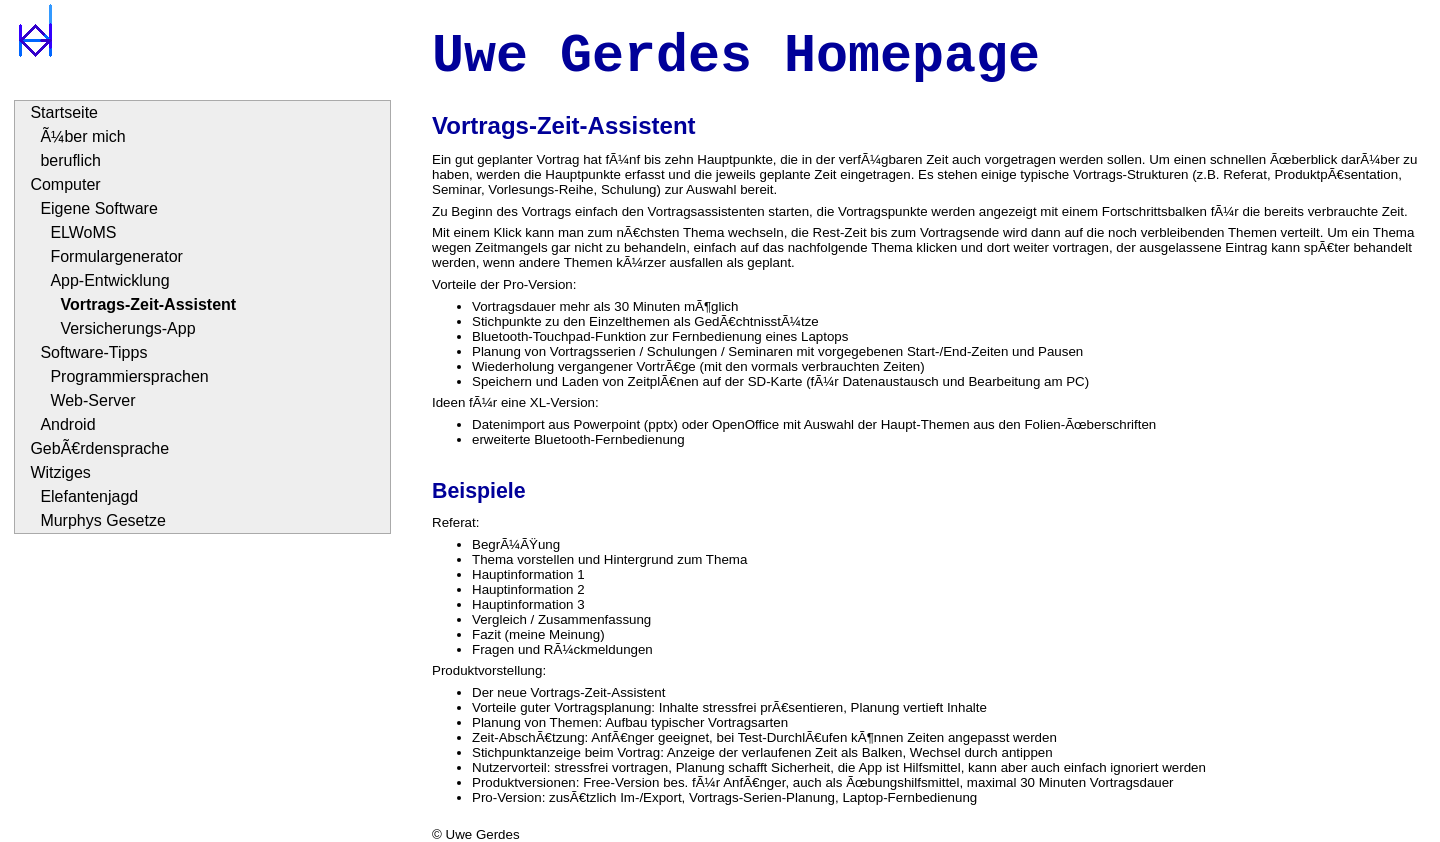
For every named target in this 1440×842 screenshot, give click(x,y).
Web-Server (92, 400)
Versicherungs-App (127, 328)
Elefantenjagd (89, 496)
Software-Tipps (93, 352)
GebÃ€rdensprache (99, 448)
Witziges (60, 472)
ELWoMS (83, 232)
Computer (65, 184)
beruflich (70, 160)
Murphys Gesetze (102, 520)
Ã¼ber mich (82, 136)
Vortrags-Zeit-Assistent (148, 304)
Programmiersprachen (129, 376)
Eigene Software (98, 208)
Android (67, 424)
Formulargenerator (116, 256)
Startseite (64, 112)
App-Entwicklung (109, 280)
